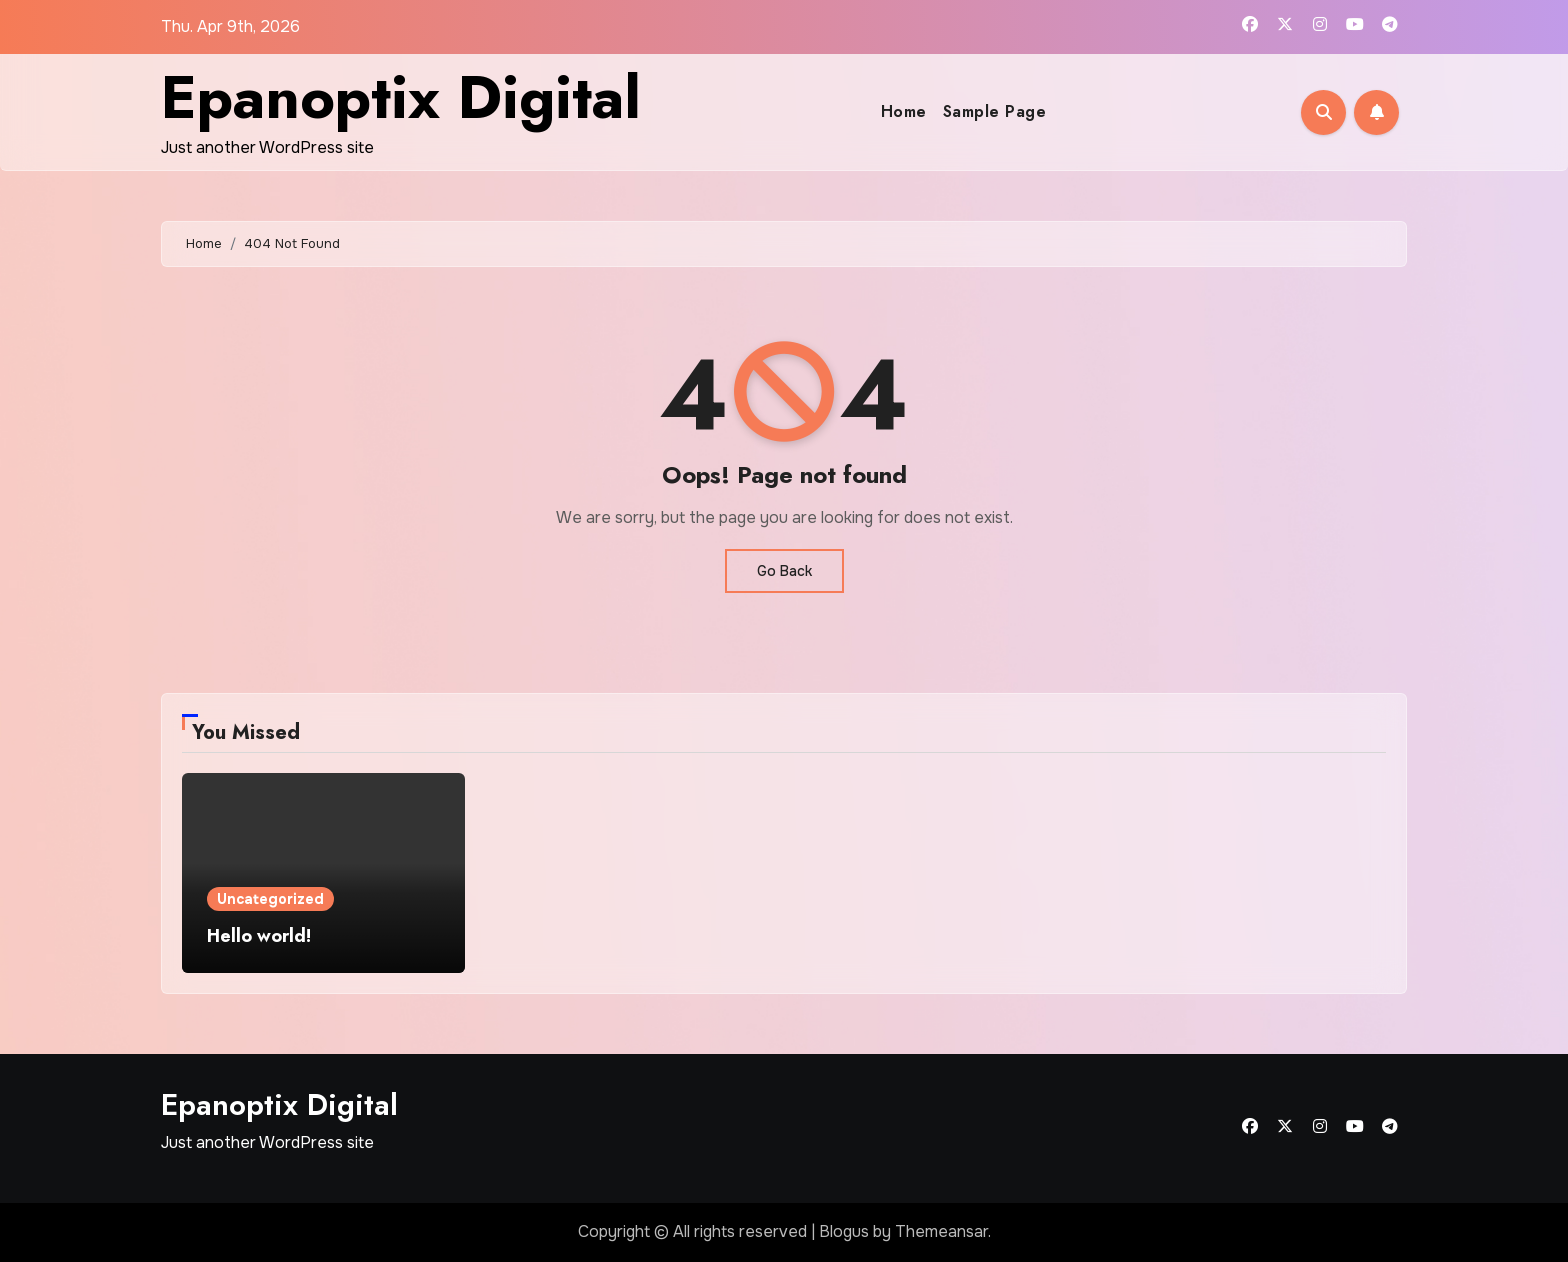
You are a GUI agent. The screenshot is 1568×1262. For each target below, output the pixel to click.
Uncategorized (270, 899)
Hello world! (259, 936)
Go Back (784, 571)
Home (904, 111)
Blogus (844, 1231)
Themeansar (941, 1231)
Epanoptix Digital (401, 97)
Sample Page (995, 111)
